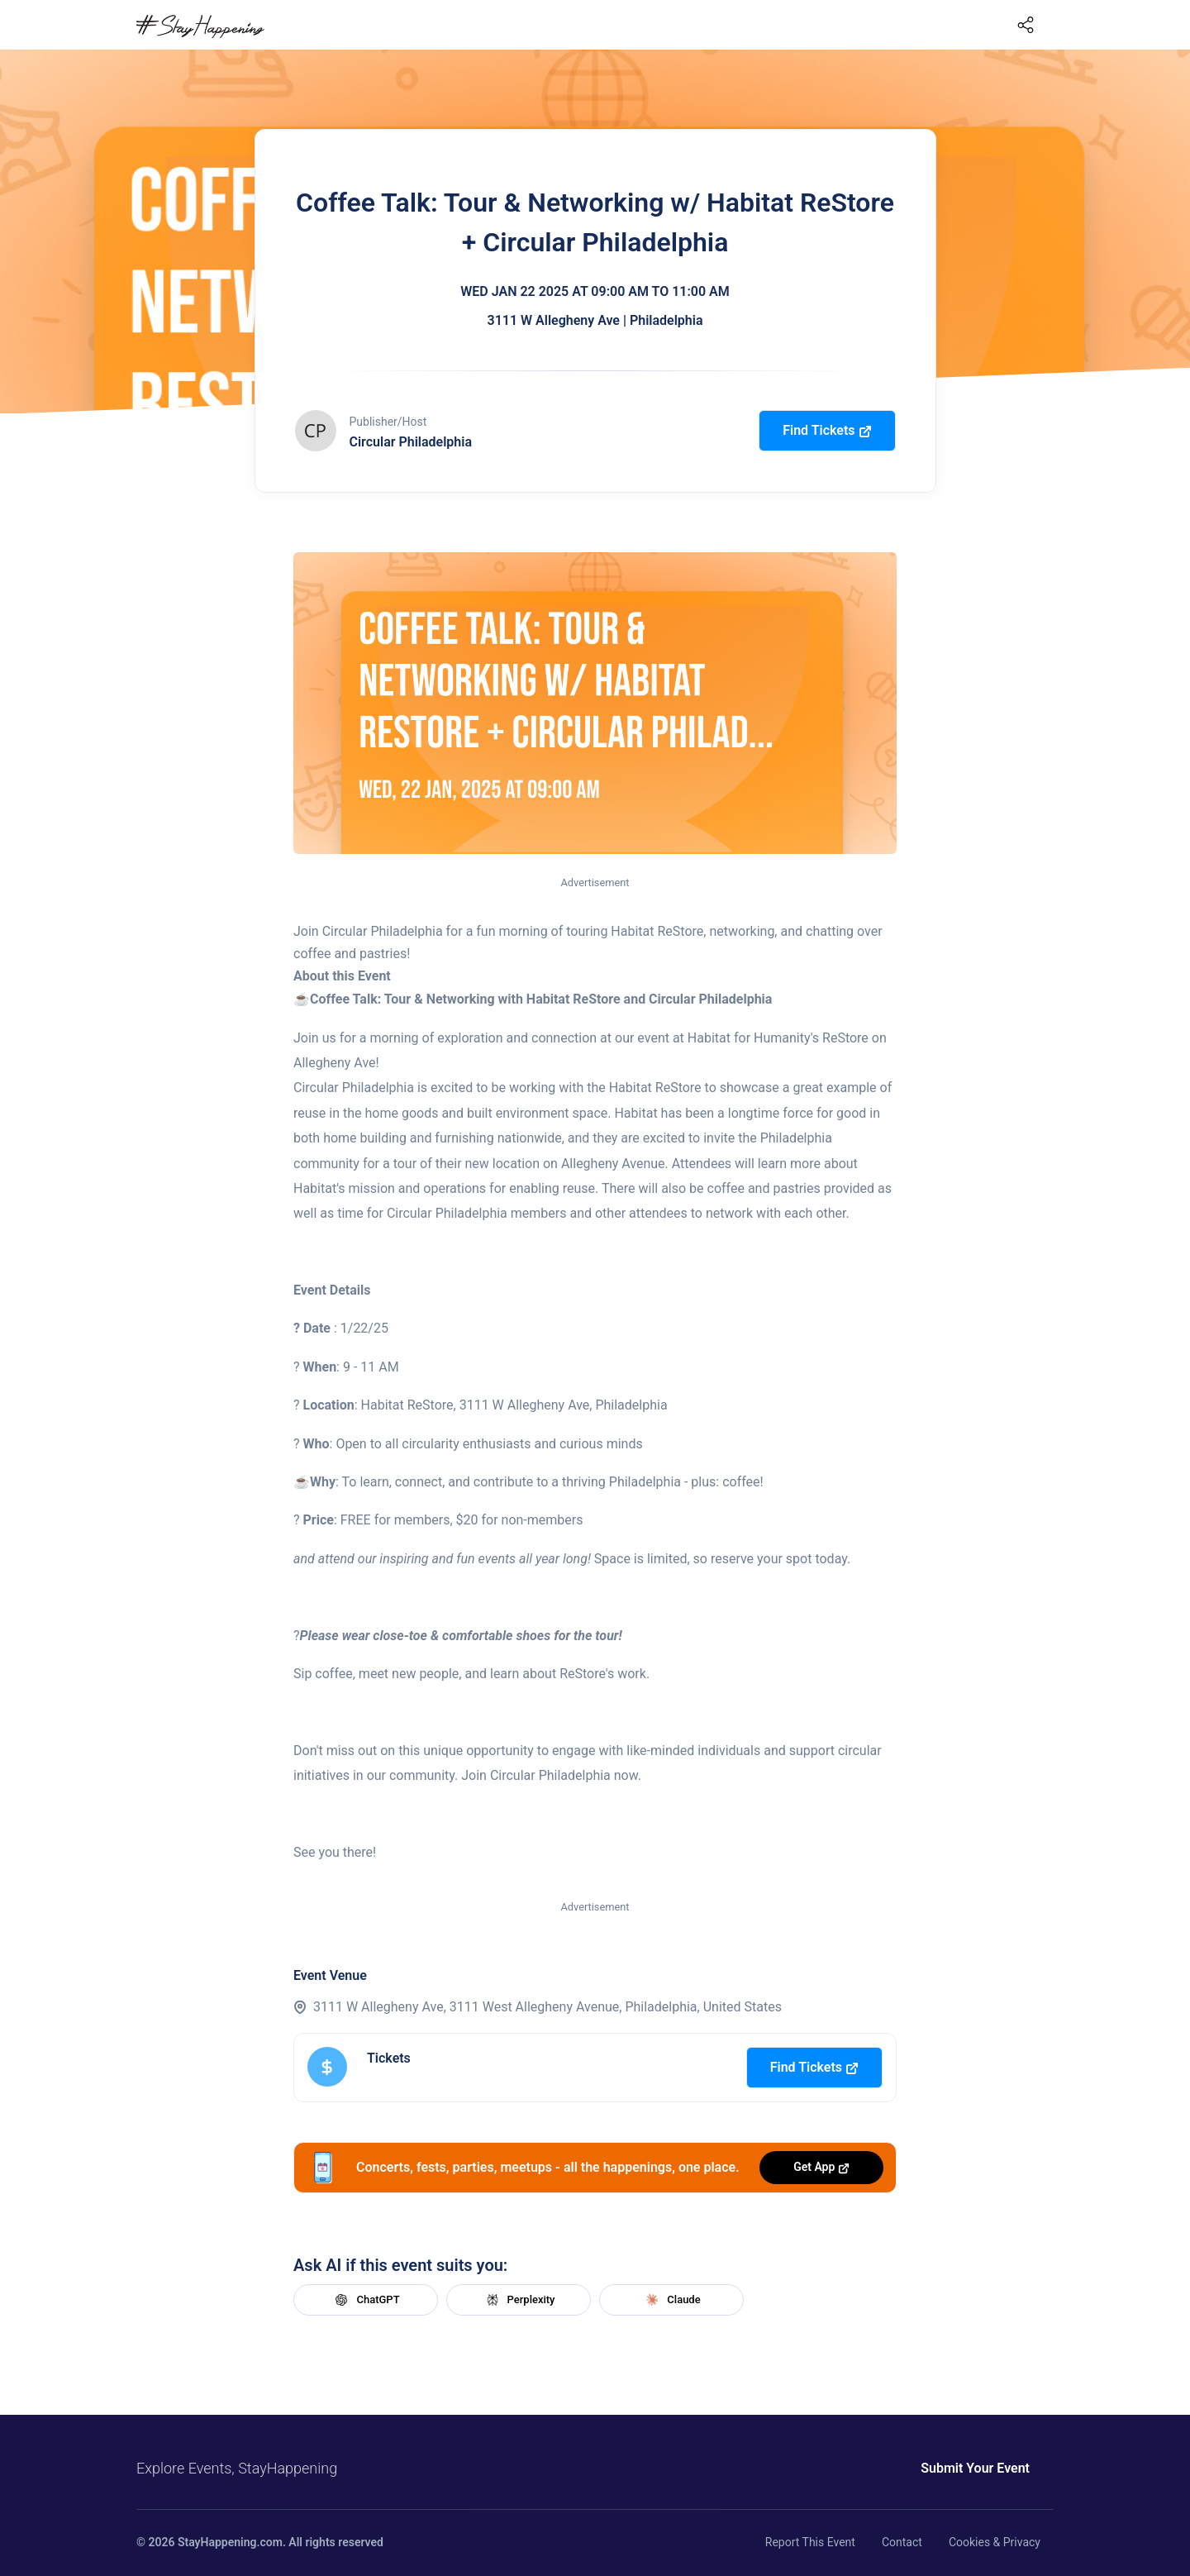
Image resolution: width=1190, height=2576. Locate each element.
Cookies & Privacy (994, 2542)
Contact (902, 2542)
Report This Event (810, 2542)
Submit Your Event (975, 2468)
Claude (671, 2300)
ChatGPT (365, 2300)
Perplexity (519, 2300)
